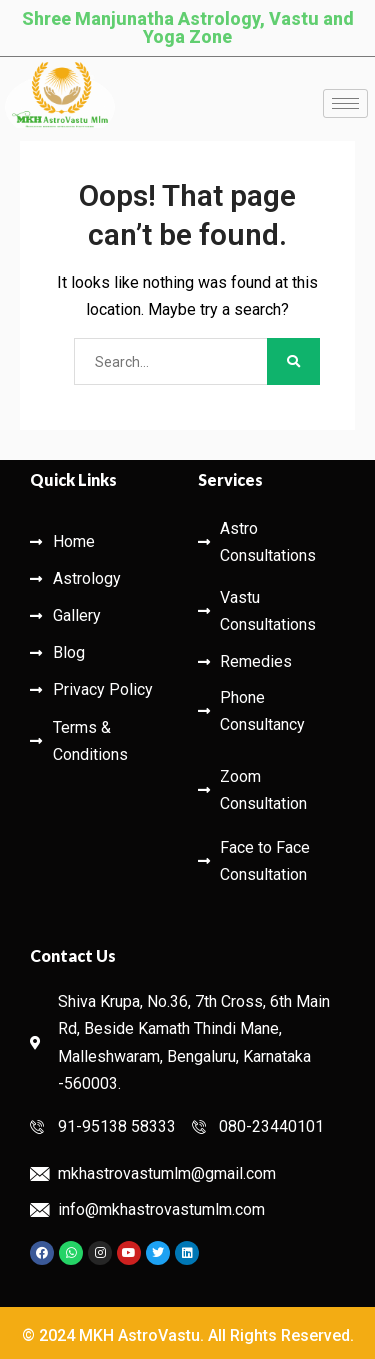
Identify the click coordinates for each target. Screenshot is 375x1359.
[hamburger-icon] (345, 103)
